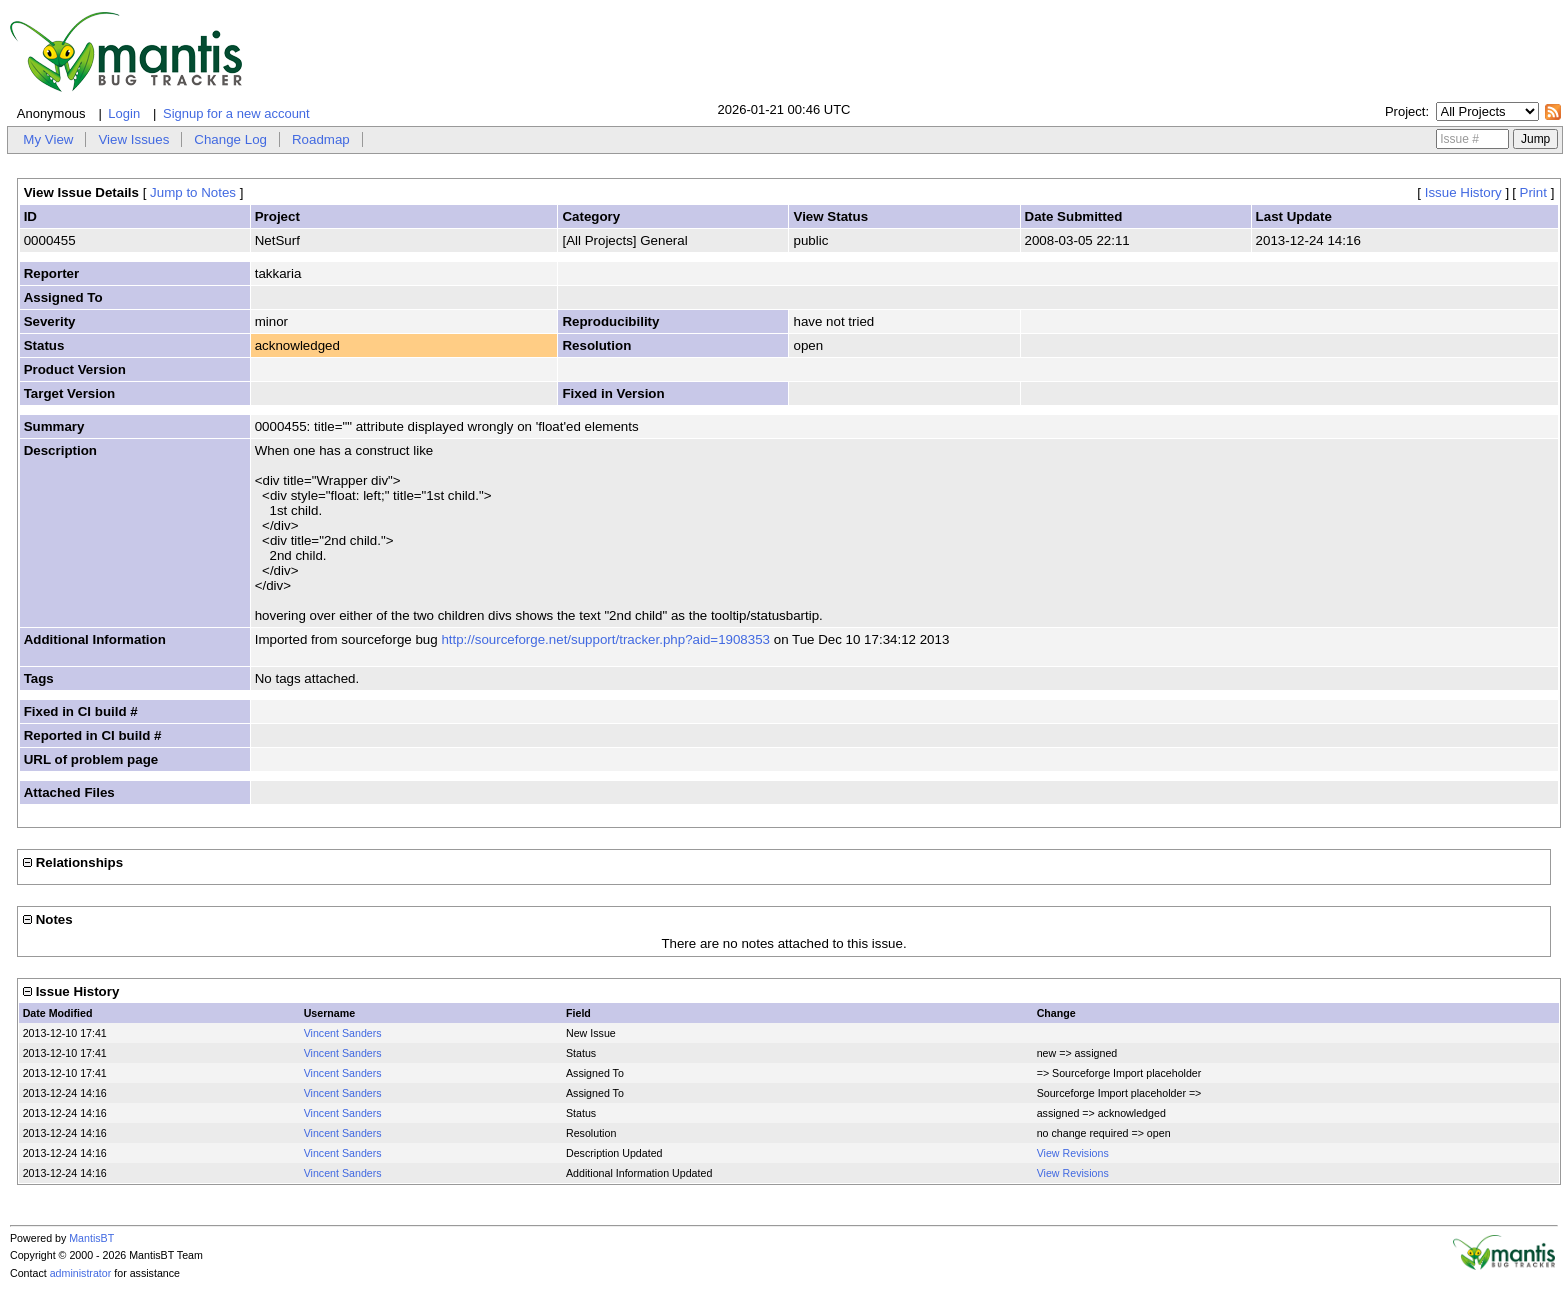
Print (1533, 192)
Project (1405, 111)
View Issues (133, 139)
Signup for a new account (236, 113)
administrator (81, 1273)
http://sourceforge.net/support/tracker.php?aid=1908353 (605, 639)
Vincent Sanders (343, 1033)
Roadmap (321, 139)
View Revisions (1073, 1153)
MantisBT (91, 1238)
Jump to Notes (193, 192)
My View (48, 139)
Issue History (1463, 192)
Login (124, 113)
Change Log (230, 139)
